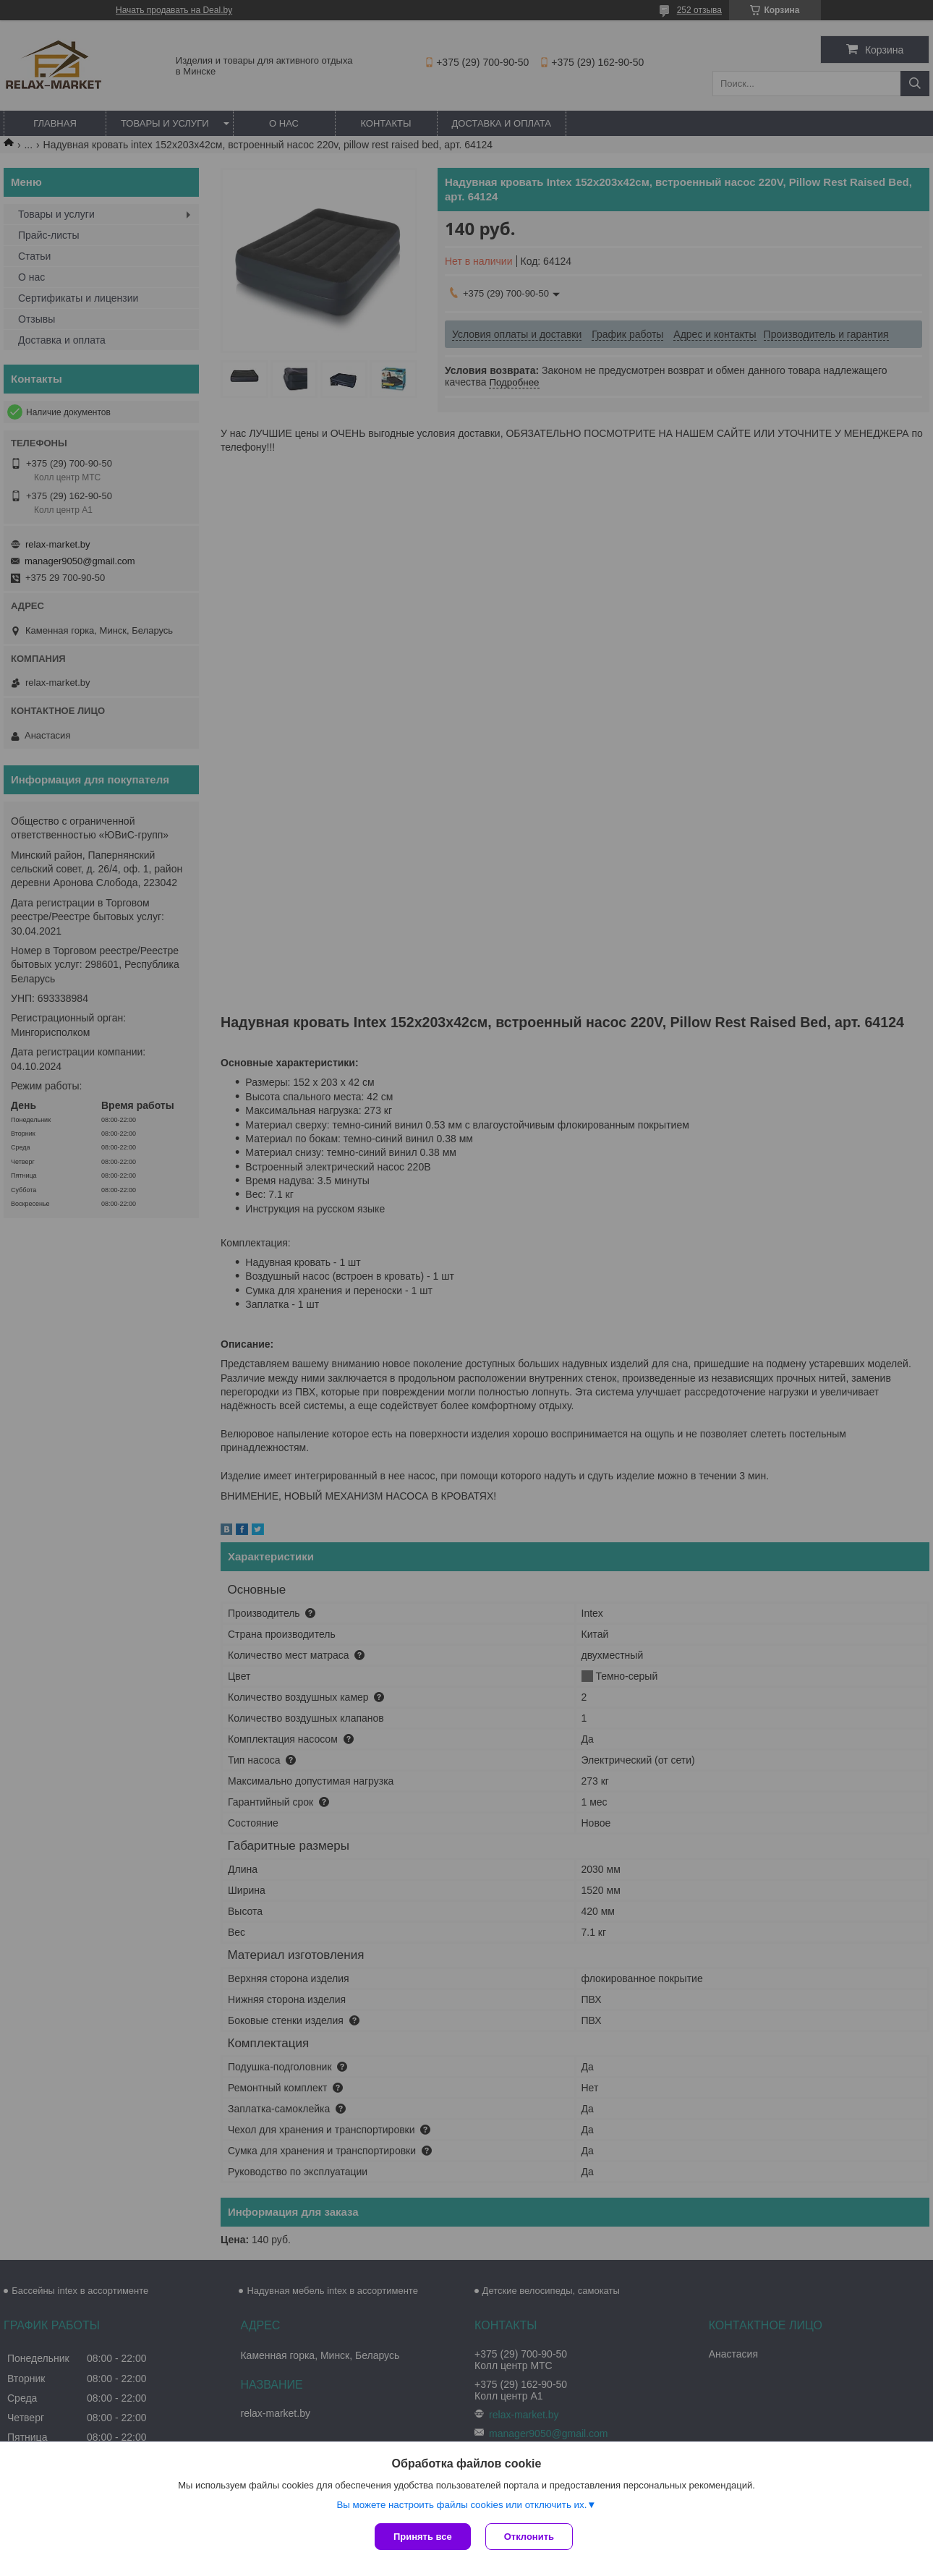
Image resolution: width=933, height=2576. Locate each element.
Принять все (422, 2536)
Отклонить (529, 2536)
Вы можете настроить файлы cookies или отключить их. (461, 2504)
